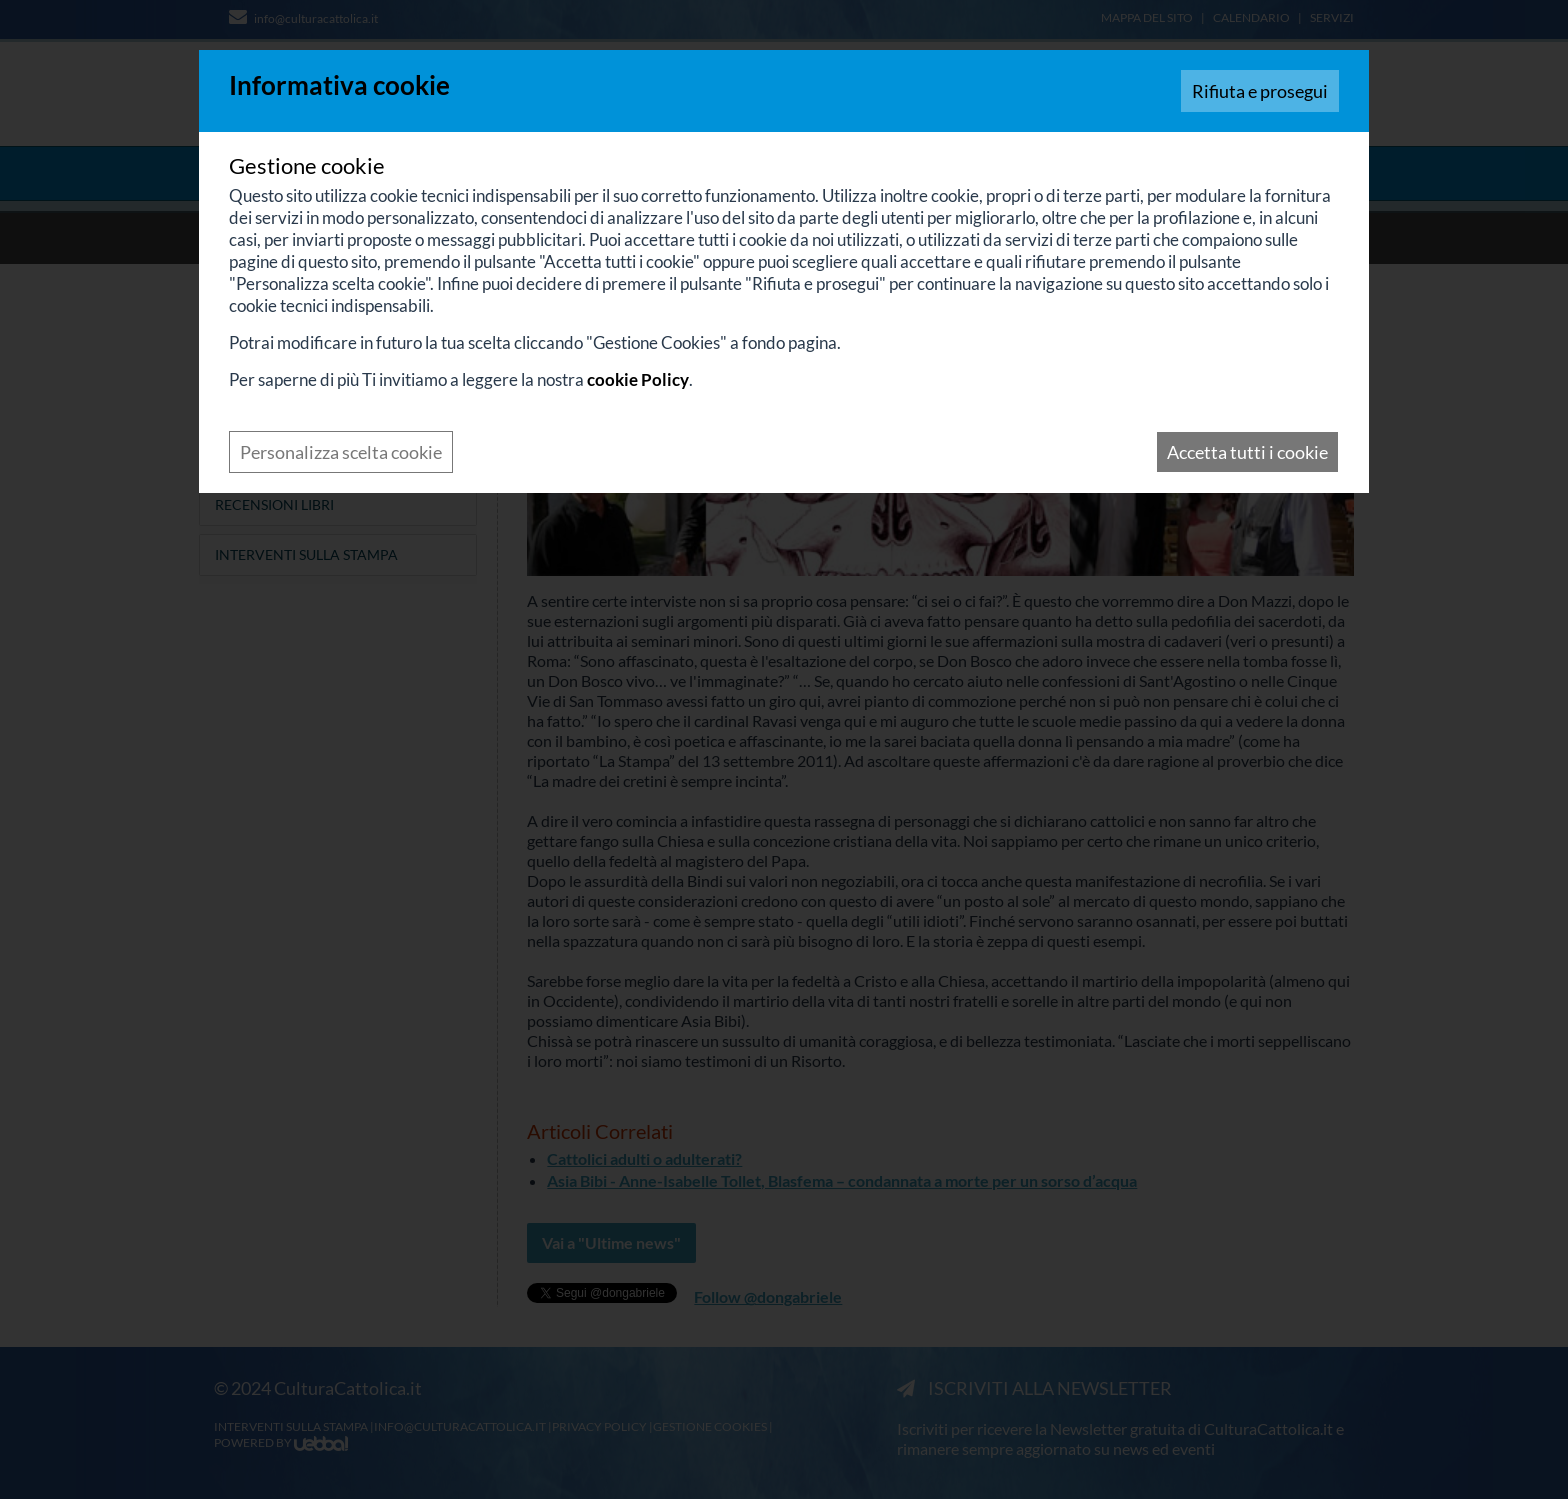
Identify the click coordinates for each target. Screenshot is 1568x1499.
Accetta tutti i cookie (1247, 452)
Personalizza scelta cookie (341, 452)
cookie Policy (638, 379)
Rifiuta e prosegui (1260, 91)
